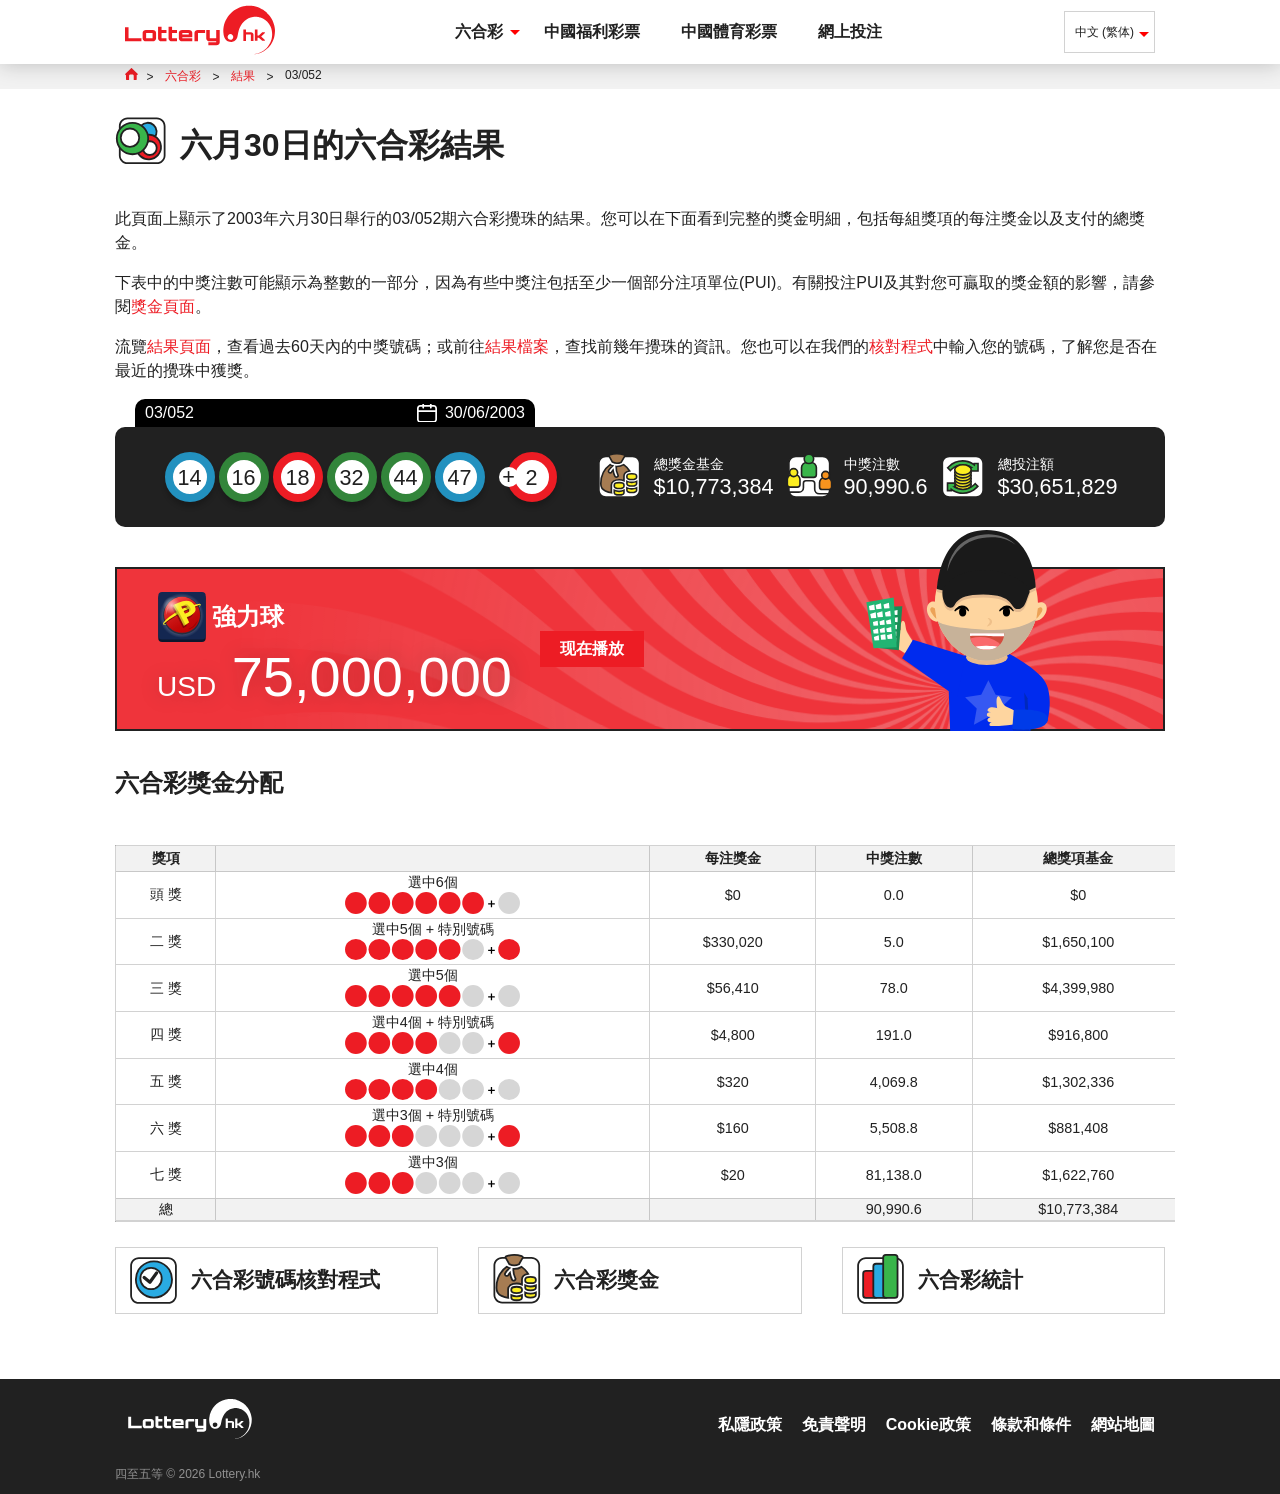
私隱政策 (750, 1403)
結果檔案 (517, 346)
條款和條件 (1031, 1403)
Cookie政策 (928, 1403)
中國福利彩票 (592, 31)
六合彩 (479, 31)
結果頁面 (179, 346)
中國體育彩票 (729, 31)
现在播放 (592, 648)
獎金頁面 (163, 306)
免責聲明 (834, 1403)
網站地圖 (1123, 1403)
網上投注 (850, 31)
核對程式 (901, 346)
